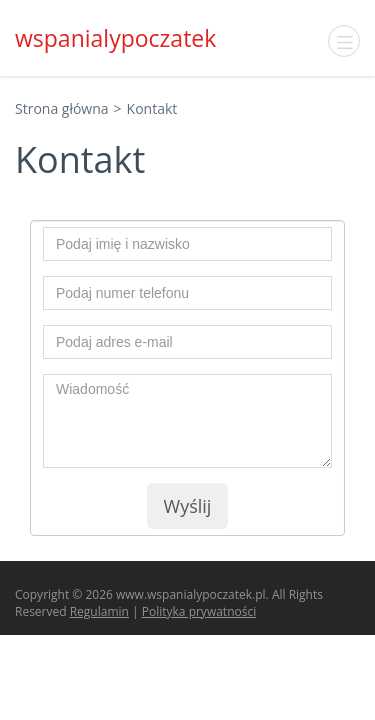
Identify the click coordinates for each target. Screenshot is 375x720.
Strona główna (62, 108)
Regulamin (99, 611)
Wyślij (188, 506)
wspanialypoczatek (115, 38)
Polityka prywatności (199, 611)
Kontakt (152, 108)
